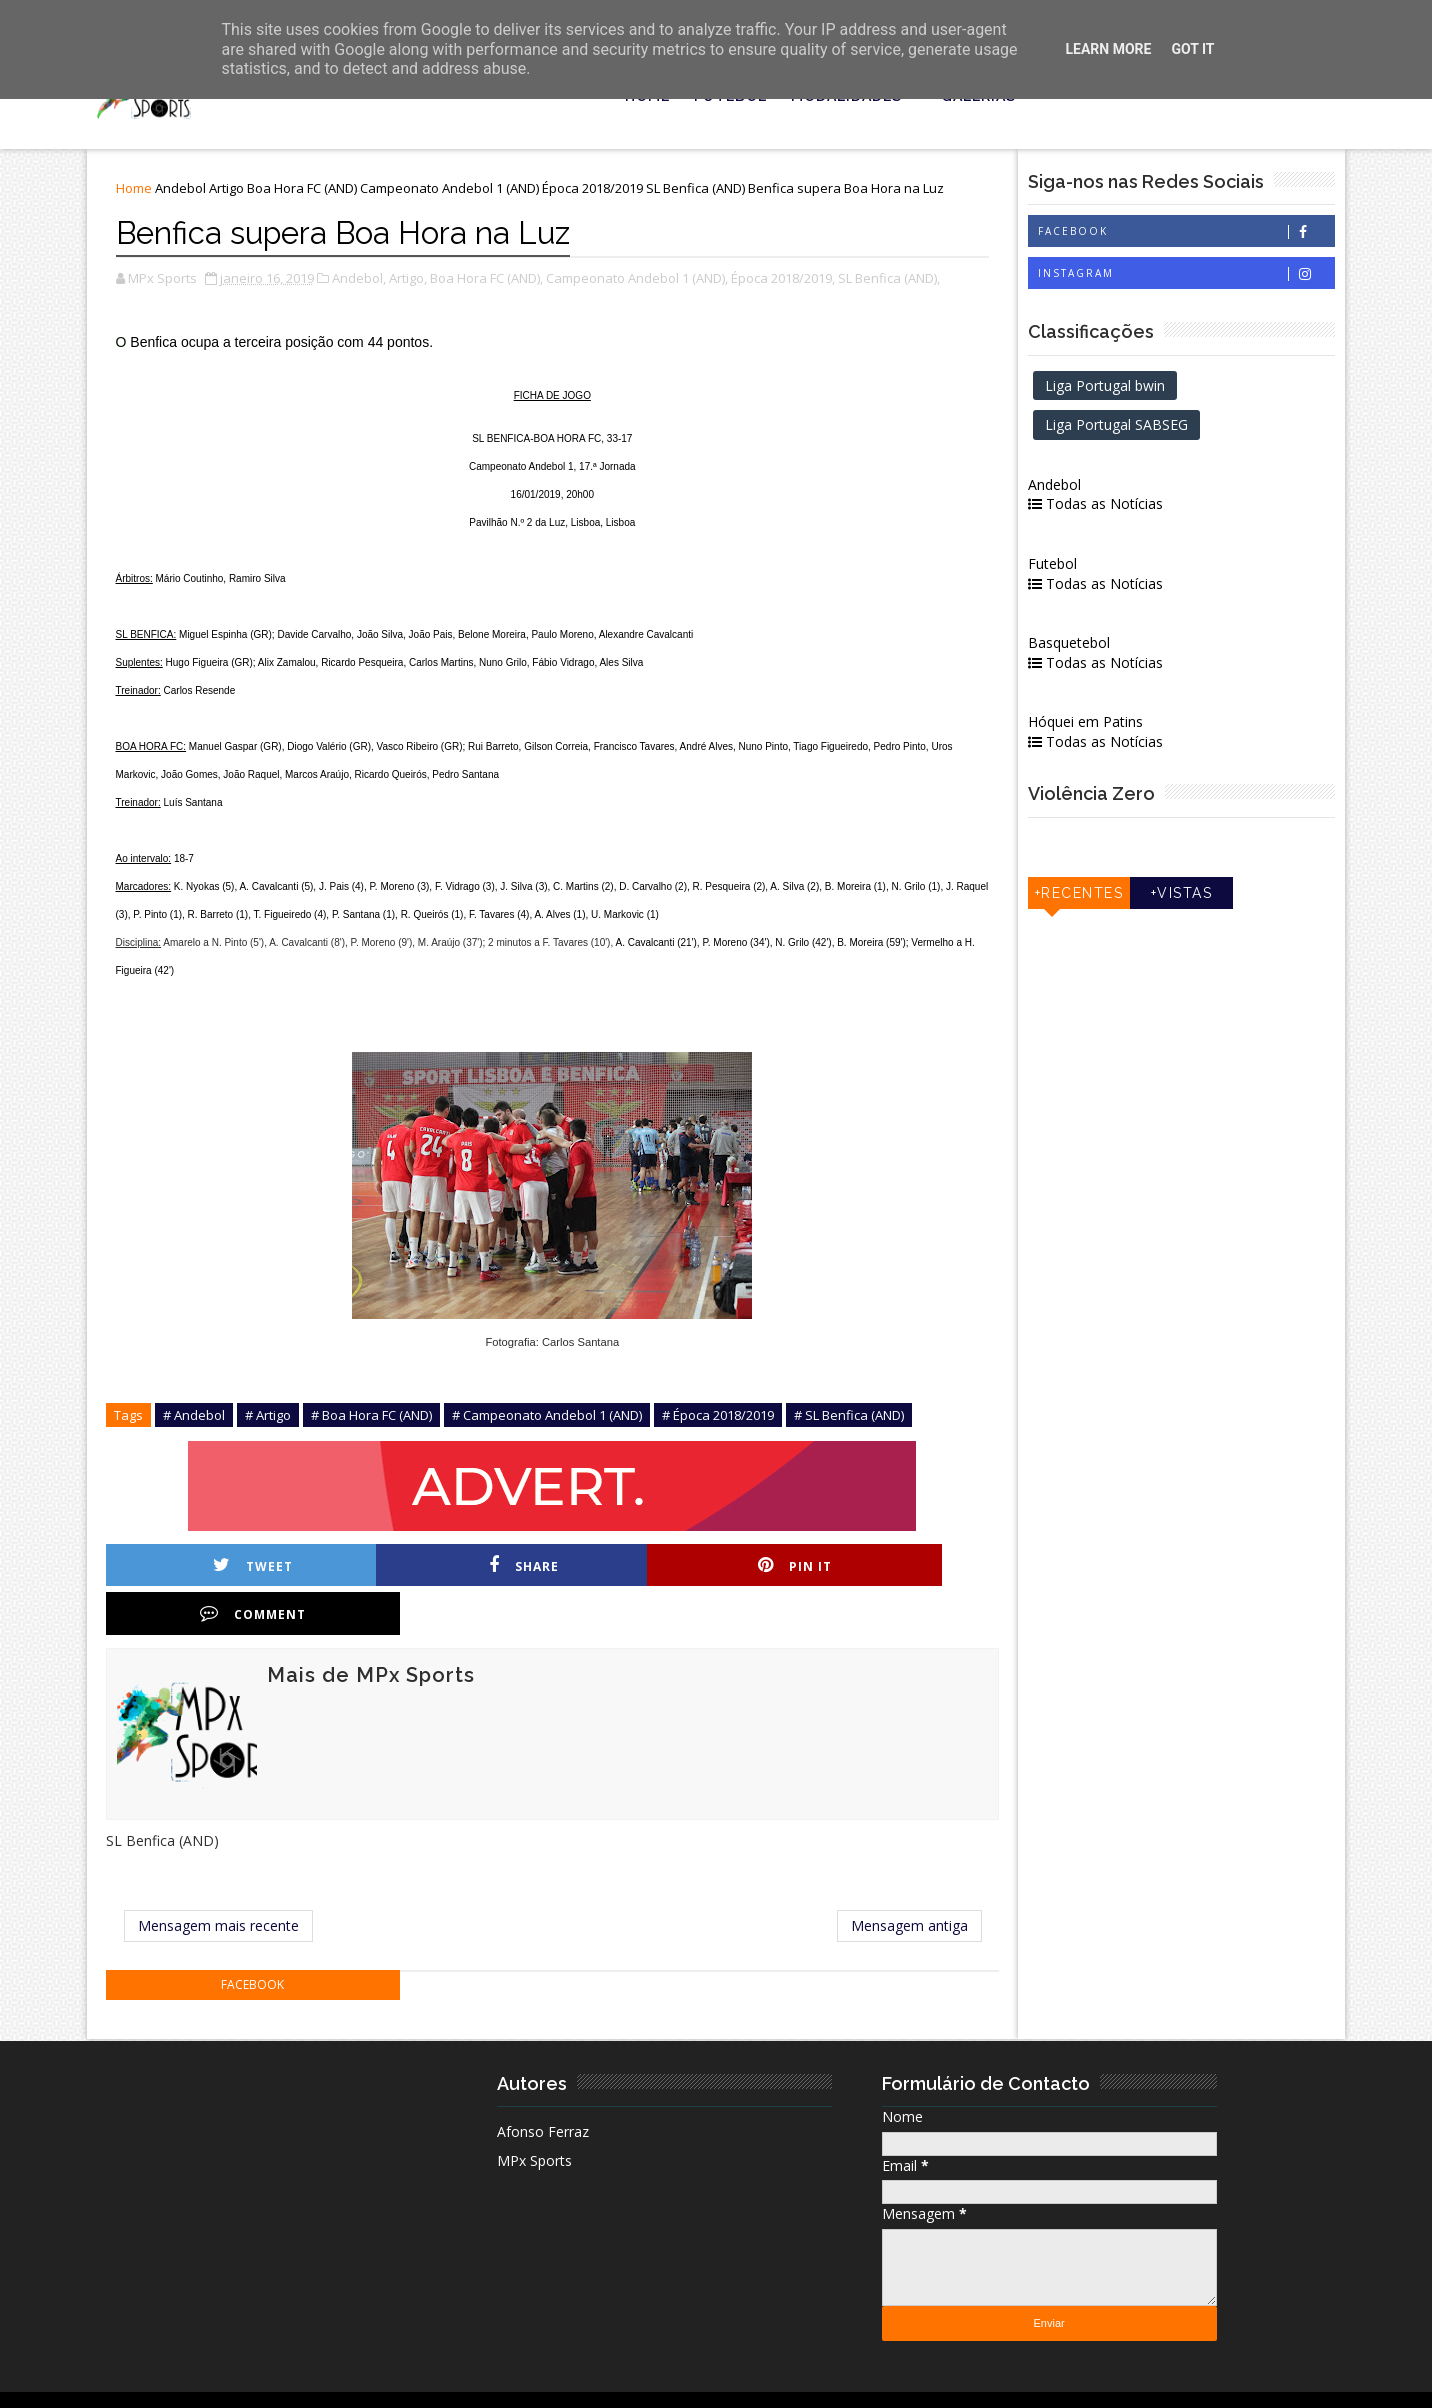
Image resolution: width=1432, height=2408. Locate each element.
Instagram (1195, 276)
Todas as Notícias (1118, 506)
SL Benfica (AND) (700, 192)
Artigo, (413, 281)
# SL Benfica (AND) (854, 1418)
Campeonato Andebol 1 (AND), (642, 281)
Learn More (1108, 49)
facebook (261, 1941)
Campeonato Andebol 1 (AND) (454, 192)
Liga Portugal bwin (1128, 387)
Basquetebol (1092, 645)
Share (464, 1568)
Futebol (1075, 566)
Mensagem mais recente (225, 1881)
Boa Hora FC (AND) (307, 192)
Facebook (1195, 234)
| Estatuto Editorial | (343, 2377)
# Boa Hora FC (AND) (376, 1418)
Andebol (185, 192)
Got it (1192, 49)
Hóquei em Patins (1108, 724)
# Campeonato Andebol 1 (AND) (552, 1418)
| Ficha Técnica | (471, 2377)
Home (139, 192)
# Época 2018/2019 (723, 1418)
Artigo (231, 192)
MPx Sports (538, 2116)
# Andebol (199, 1418)
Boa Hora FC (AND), (491, 281)
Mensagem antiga (930, 1881)
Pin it (692, 1568)
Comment (919, 1568)
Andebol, (364, 281)
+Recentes (1097, 896)
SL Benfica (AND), (894, 281)
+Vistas (1191, 896)
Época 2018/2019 (597, 192)
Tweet (237, 1568)
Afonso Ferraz (547, 2087)
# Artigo (273, 1418)
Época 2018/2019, (788, 281)
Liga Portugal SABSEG (1139, 427)
